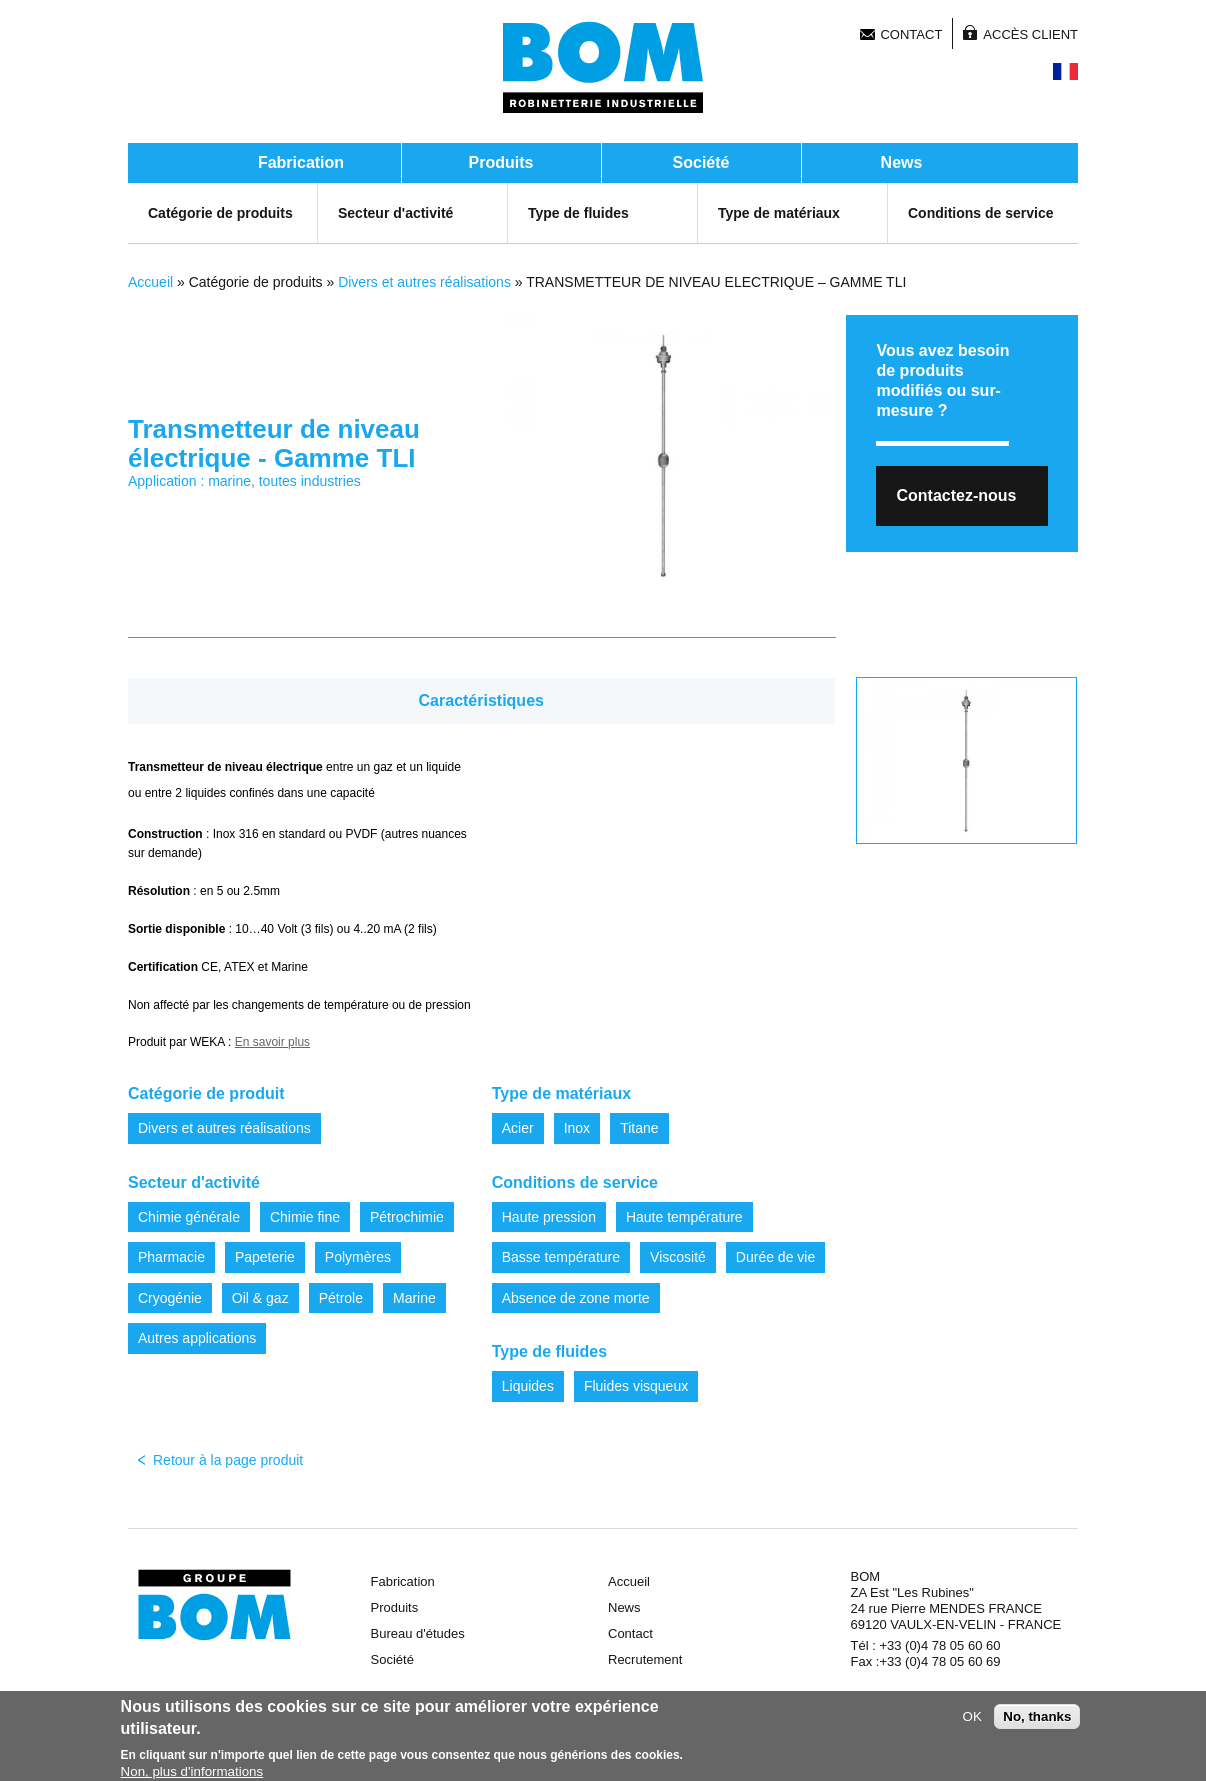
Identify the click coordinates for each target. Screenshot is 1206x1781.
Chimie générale (189, 1217)
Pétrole (341, 1298)
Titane (639, 1128)
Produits (501, 162)
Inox (577, 1128)
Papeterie (265, 1257)
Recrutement (645, 1659)
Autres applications (197, 1338)
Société (701, 162)
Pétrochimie (407, 1217)
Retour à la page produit (228, 1460)
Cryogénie (170, 1298)
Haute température (684, 1217)
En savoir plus (272, 1042)
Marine (414, 1298)
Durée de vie (775, 1257)
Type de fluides (578, 213)
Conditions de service (980, 213)
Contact (911, 34)
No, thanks (1037, 1720)
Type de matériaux (779, 213)
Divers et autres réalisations (424, 282)
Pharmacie (171, 1257)
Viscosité (678, 1257)
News (902, 162)
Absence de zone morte (576, 1298)
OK (972, 1720)
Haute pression (549, 1217)
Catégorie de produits (220, 213)
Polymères (358, 1257)
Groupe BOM (214, 1605)
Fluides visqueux (636, 1386)
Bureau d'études (418, 1633)
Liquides (528, 1386)
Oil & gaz (260, 1298)
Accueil (150, 282)
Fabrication (301, 162)
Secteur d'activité (395, 213)
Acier (518, 1128)
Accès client (1030, 34)
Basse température (561, 1257)
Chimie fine (305, 1217)
